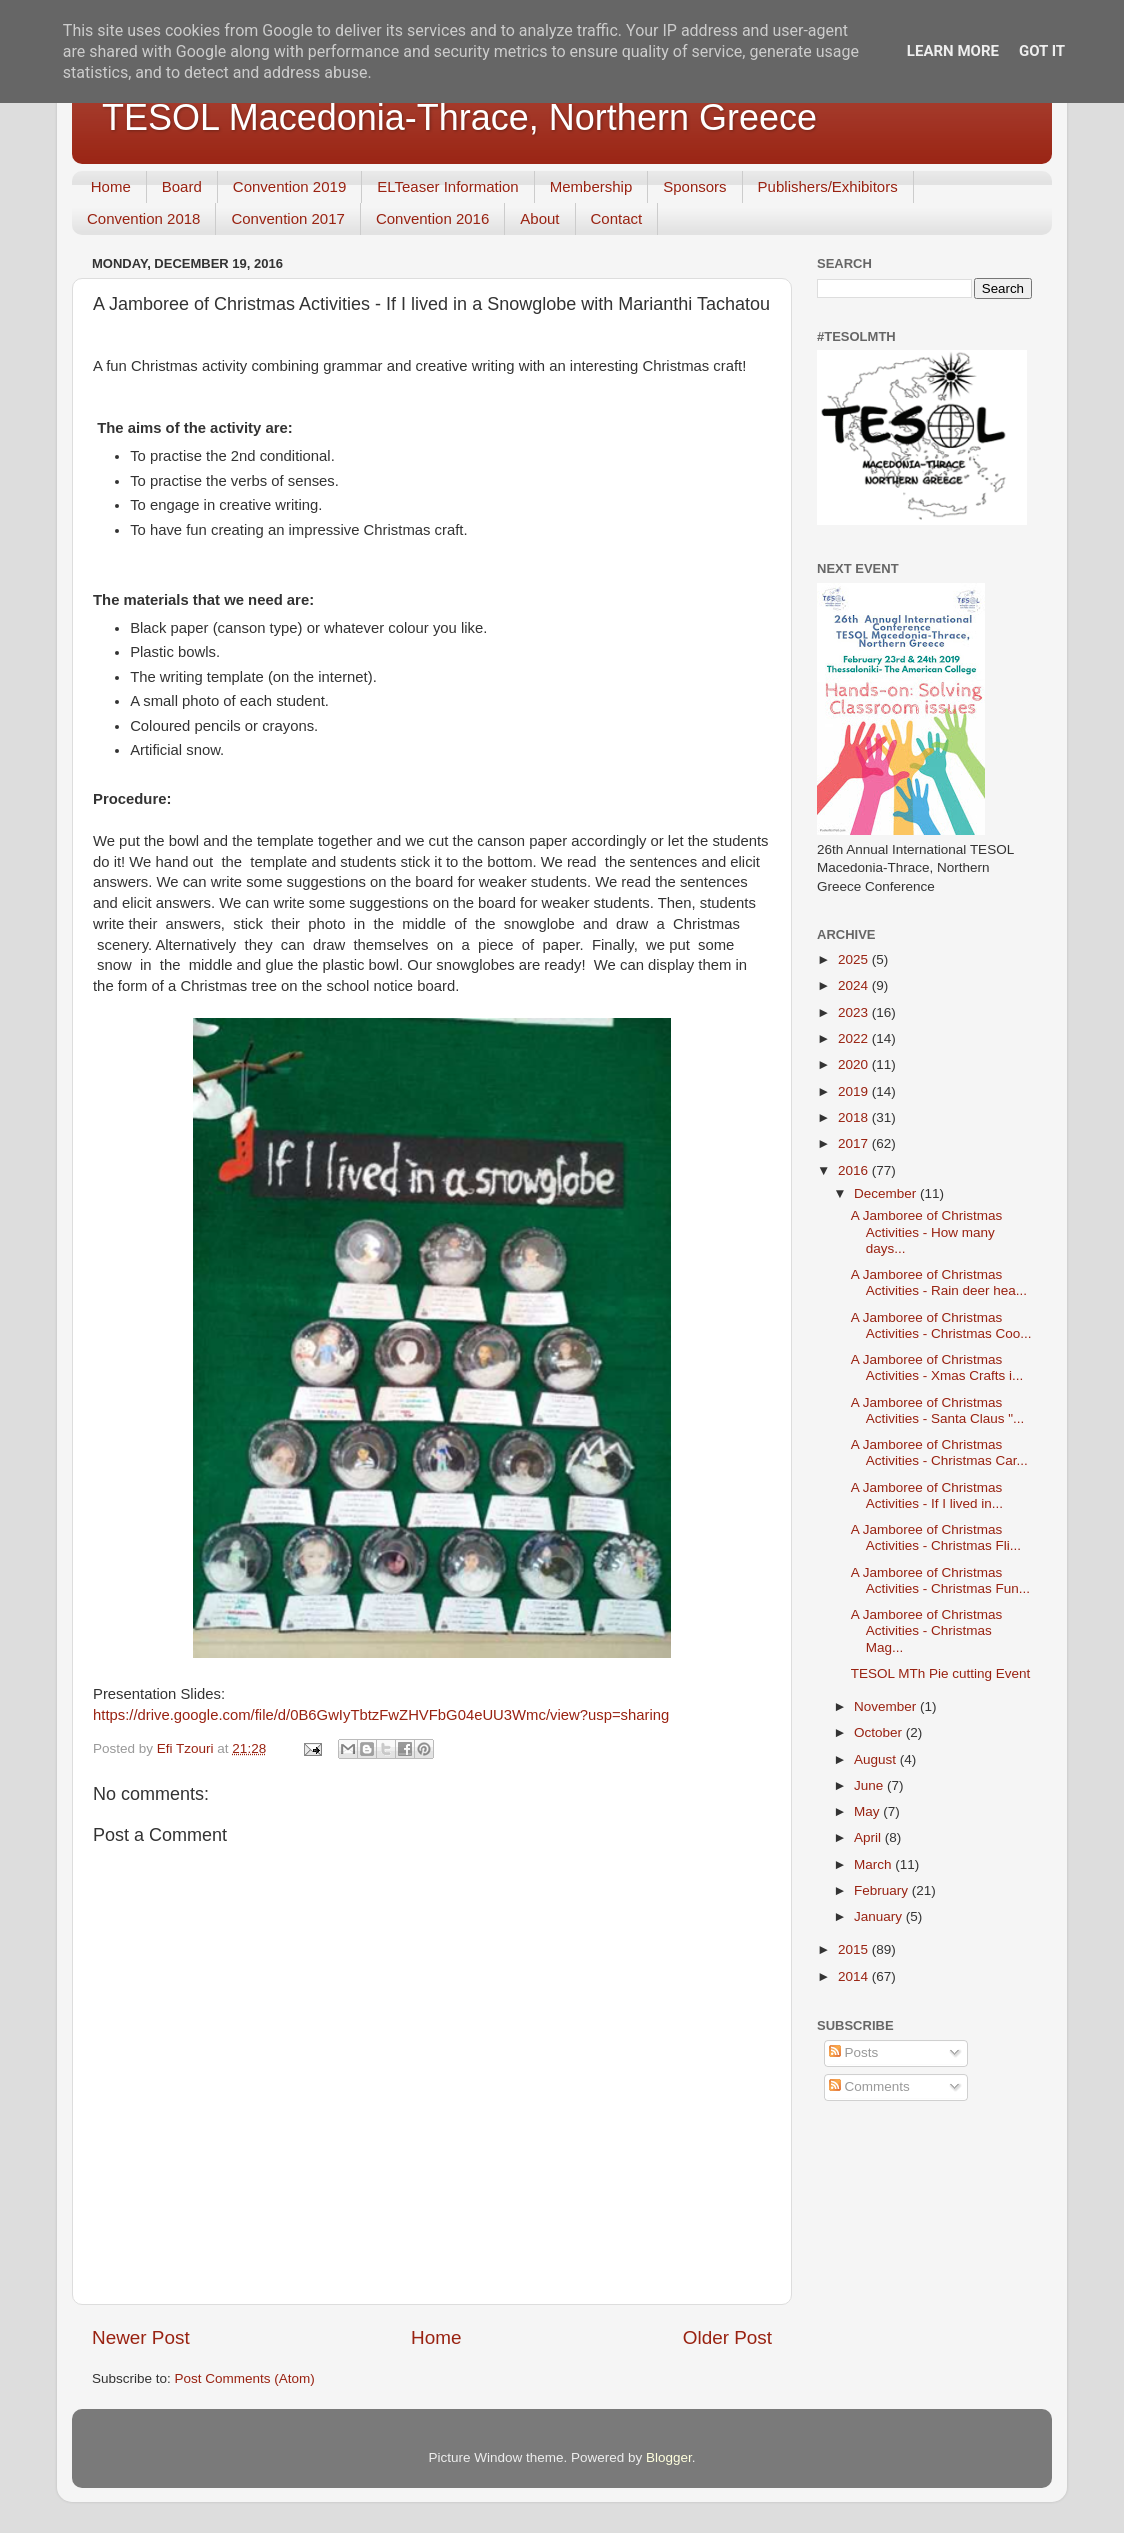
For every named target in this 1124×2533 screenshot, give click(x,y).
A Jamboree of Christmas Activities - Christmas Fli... (936, 1537)
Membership (591, 186)
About (539, 218)
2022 (855, 1038)
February (883, 1890)
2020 (855, 1064)
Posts (854, 2052)
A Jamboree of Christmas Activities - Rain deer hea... (939, 1282)
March (874, 1864)
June (870, 1785)
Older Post (727, 2337)
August (877, 1759)
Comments (869, 2086)
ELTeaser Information (447, 186)
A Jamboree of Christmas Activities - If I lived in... (927, 1495)
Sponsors (694, 186)
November (887, 1706)
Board (182, 186)
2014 (855, 1976)
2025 (855, 959)
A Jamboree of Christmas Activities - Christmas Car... (939, 1452)
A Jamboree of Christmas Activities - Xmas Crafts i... (937, 1367)
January (880, 1916)
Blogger (669, 2457)
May (868, 1811)
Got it (1042, 51)
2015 (855, 1949)
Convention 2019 (289, 186)
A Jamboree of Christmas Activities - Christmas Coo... (941, 1325)
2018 (855, 1117)
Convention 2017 (287, 218)
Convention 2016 (432, 218)
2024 (855, 985)
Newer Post (141, 2337)
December (887, 1193)
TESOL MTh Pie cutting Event (941, 1673)
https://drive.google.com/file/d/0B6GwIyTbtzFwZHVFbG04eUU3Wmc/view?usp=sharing (381, 1715)
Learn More (953, 51)
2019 (855, 1091)
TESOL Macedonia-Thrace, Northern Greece (459, 117)
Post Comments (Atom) (245, 2378)
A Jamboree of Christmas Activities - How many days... (927, 1231)
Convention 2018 (143, 218)
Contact (617, 218)
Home (111, 186)
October (880, 1732)
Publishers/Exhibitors (828, 186)
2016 (855, 1170)
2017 (855, 1143)
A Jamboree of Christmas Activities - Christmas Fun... (940, 1580)
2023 (855, 1012)
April (869, 1837)
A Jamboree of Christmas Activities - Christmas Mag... (927, 1630)
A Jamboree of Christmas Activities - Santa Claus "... (938, 1410)
